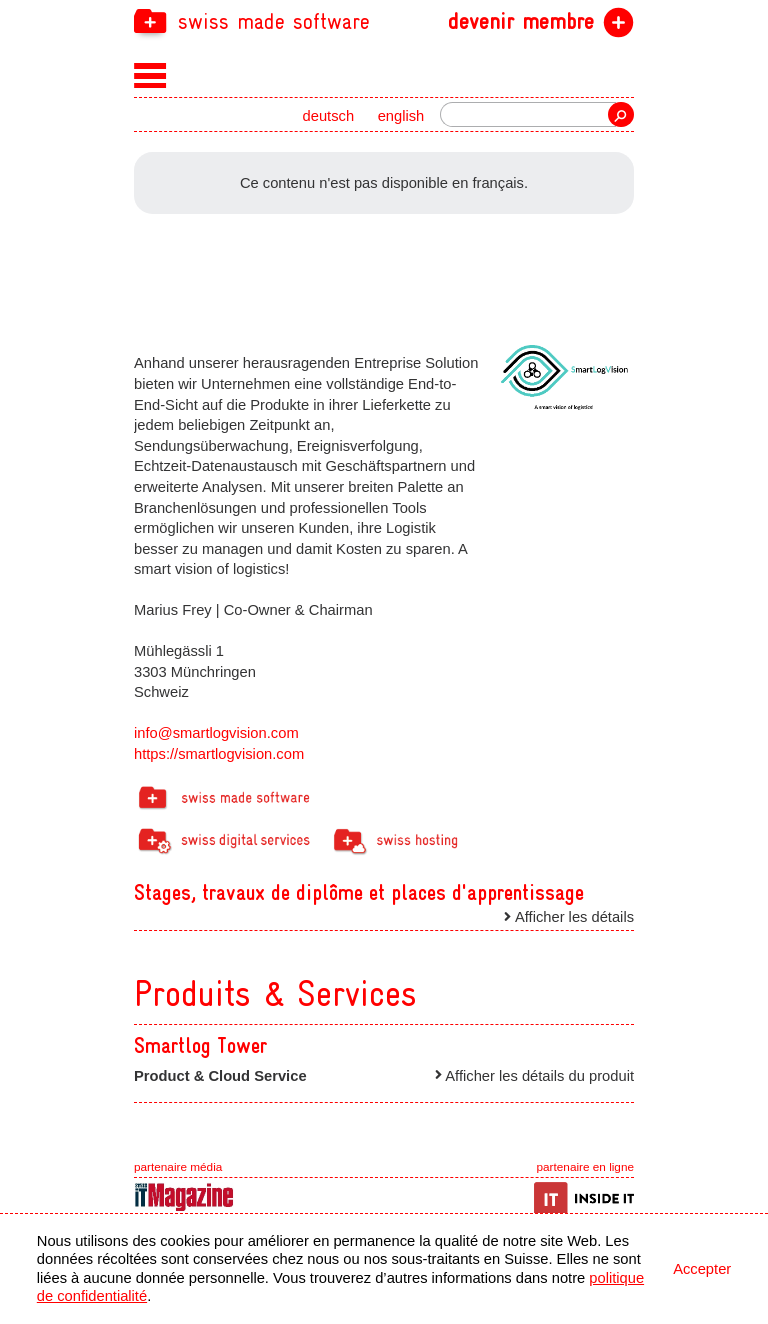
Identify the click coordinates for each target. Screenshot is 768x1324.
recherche (621, 114)
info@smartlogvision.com (216, 733)
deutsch (329, 116)
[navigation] (384, 20)
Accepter (702, 1269)
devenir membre (521, 22)
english (401, 116)
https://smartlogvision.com (219, 754)
